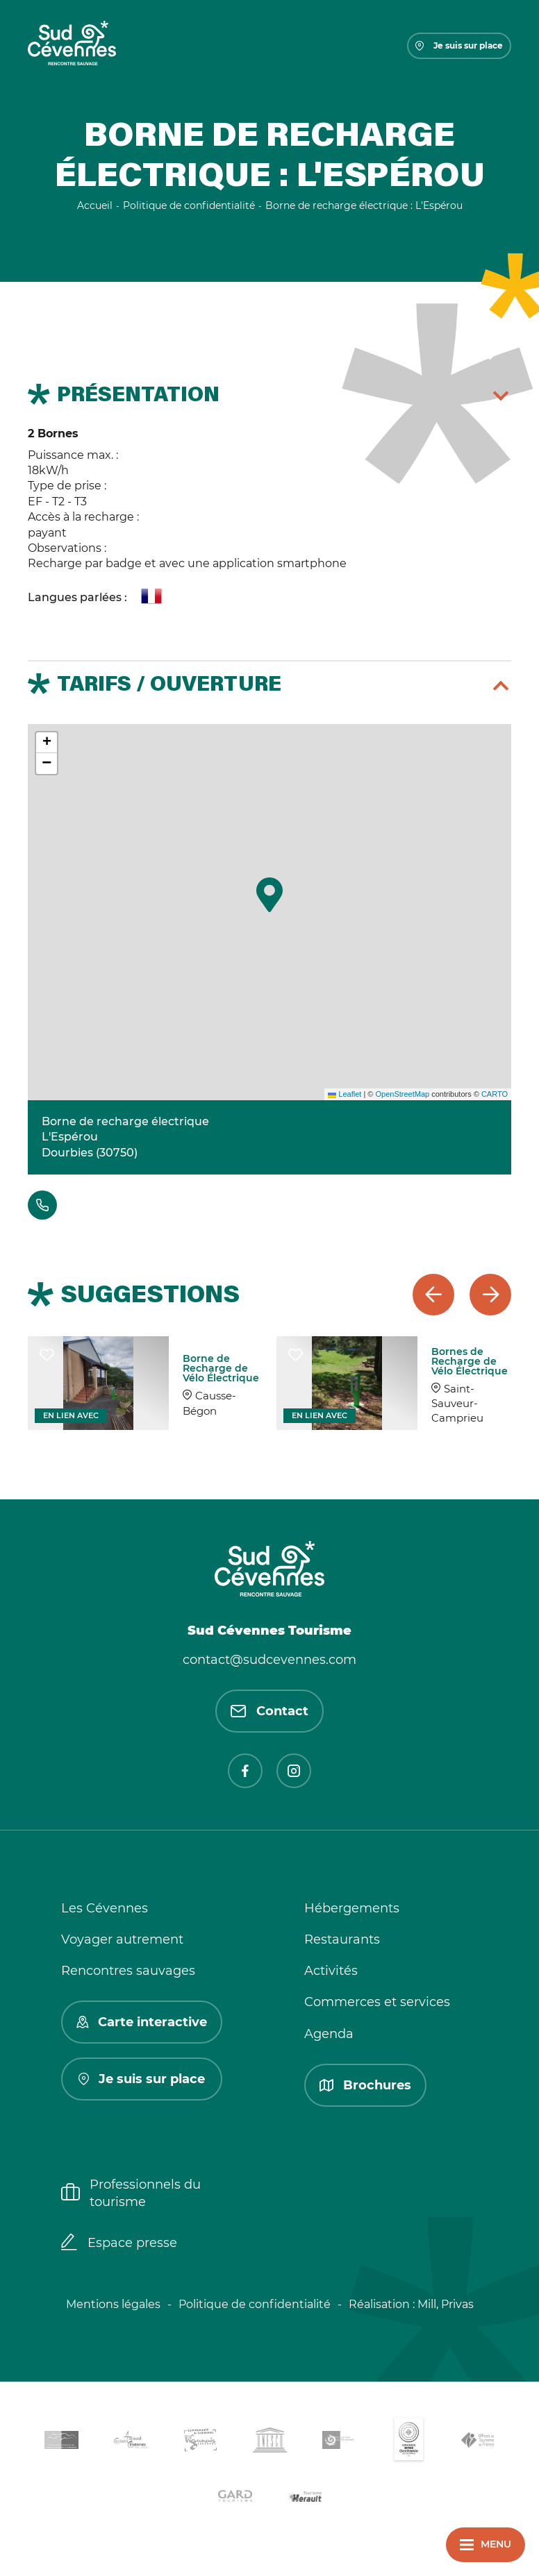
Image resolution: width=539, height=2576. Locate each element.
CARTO (494, 1094)
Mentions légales (113, 2304)
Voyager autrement (122, 1939)
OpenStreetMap (402, 1094)
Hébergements (351, 1908)
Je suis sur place (459, 45)
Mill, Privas (445, 2304)
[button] (269, 894)
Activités (331, 1970)
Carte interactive (141, 2022)
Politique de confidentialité (255, 2304)
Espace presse (119, 2243)
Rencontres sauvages (128, 1970)
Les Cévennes (104, 1908)
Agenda (329, 2034)
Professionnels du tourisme (131, 2193)
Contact (269, 1711)
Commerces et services (377, 2002)
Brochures (365, 2085)
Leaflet (344, 1094)
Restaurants (342, 1939)
